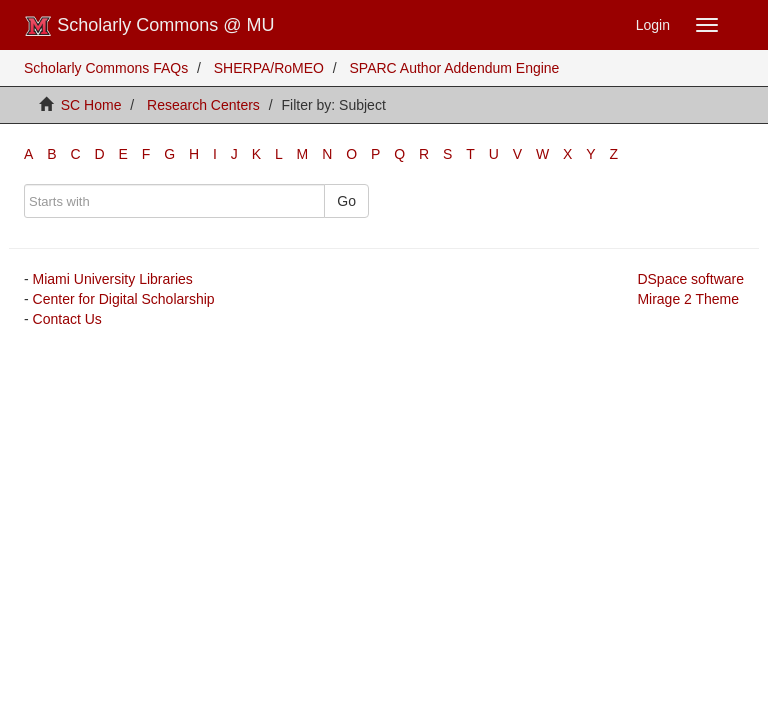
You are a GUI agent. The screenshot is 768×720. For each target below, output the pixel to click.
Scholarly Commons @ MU (149, 26)
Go (346, 201)
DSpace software (690, 279)
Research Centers (203, 105)
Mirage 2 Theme (688, 299)
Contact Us (67, 319)
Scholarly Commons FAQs (106, 68)
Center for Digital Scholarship (124, 299)
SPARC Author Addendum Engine (455, 68)
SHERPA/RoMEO (269, 68)
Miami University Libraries (113, 279)
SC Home (91, 105)
